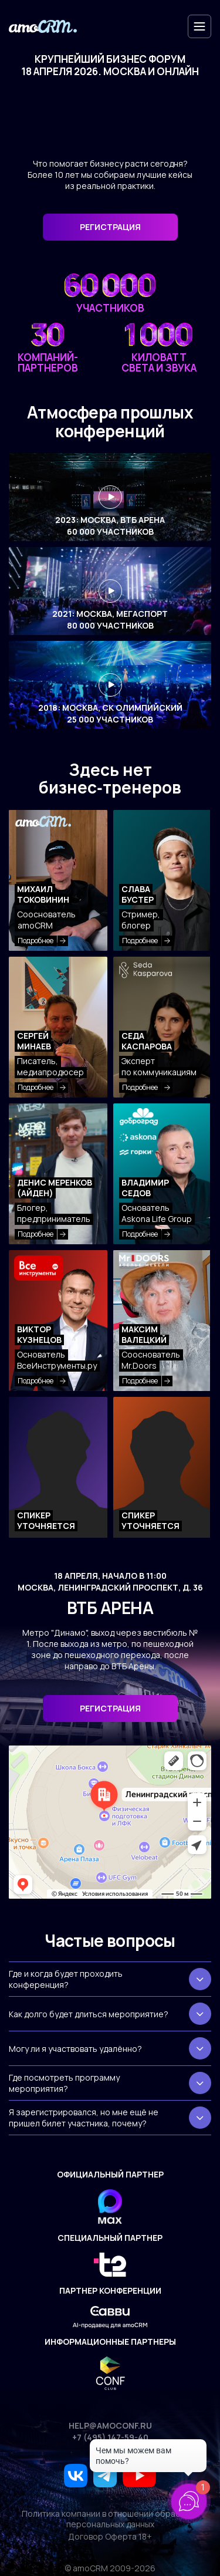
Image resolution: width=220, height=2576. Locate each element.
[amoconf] (43, 26)
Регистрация (110, 1708)
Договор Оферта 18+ (110, 2536)
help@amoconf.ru (110, 2425)
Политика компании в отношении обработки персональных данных (110, 2519)
